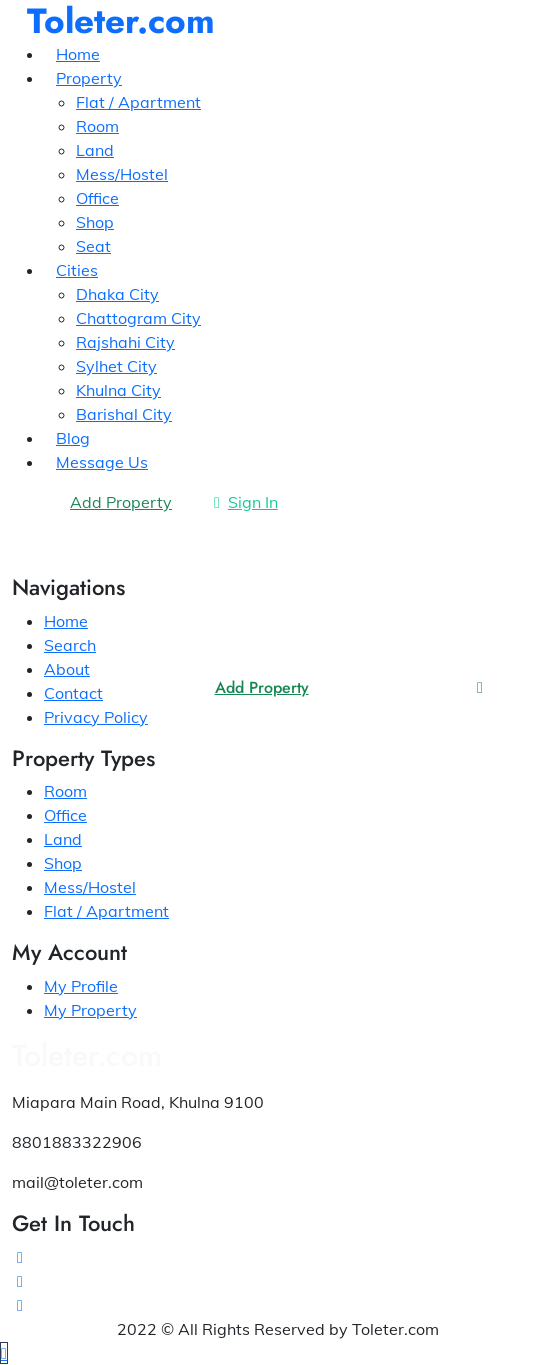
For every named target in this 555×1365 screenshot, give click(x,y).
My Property (90, 1010)
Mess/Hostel (90, 887)
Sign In (246, 502)
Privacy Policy (96, 717)
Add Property (262, 687)
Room (65, 791)
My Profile (81, 986)
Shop (63, 863)
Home (66, 621)
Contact (73, 693)
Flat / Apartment (106, 911)
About (67, 669)
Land (63, 839)
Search (70, 645)
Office (65, 815)
